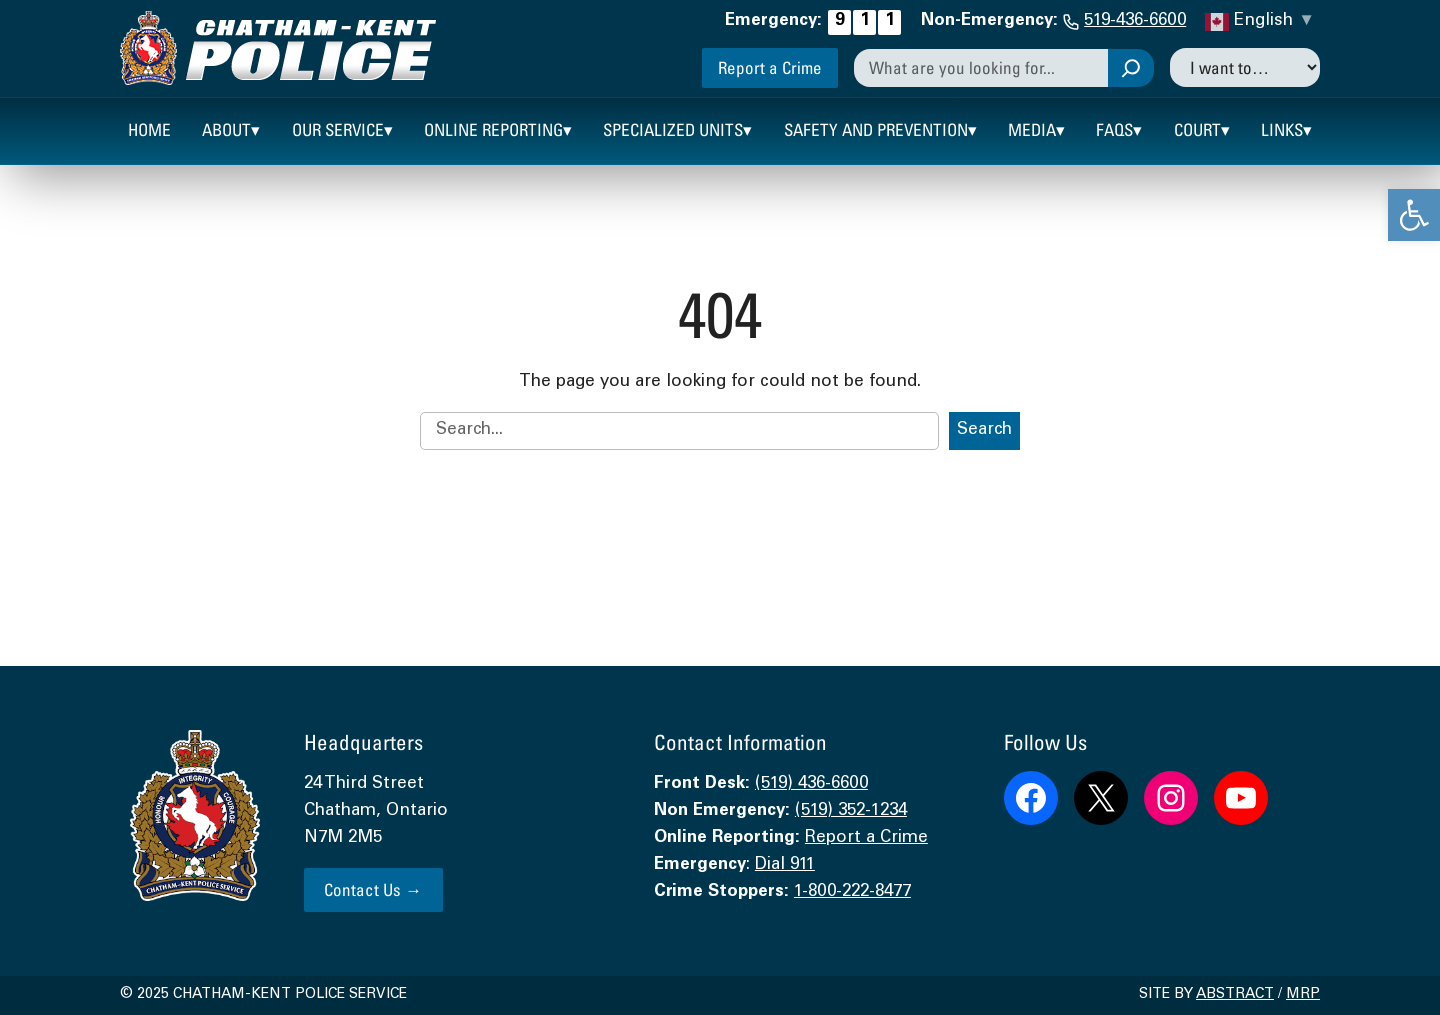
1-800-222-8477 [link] (852, 892)
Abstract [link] (1235, 995)
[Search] (1131, 68)
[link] (1414, 215)
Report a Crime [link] (770, 67)
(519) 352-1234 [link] (851, 811)
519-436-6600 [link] (1135, 21)
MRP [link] (1303, 995)
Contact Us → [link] (373, 889)
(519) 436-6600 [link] (811, 784)
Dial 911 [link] (785, 865)
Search (984, 430)
